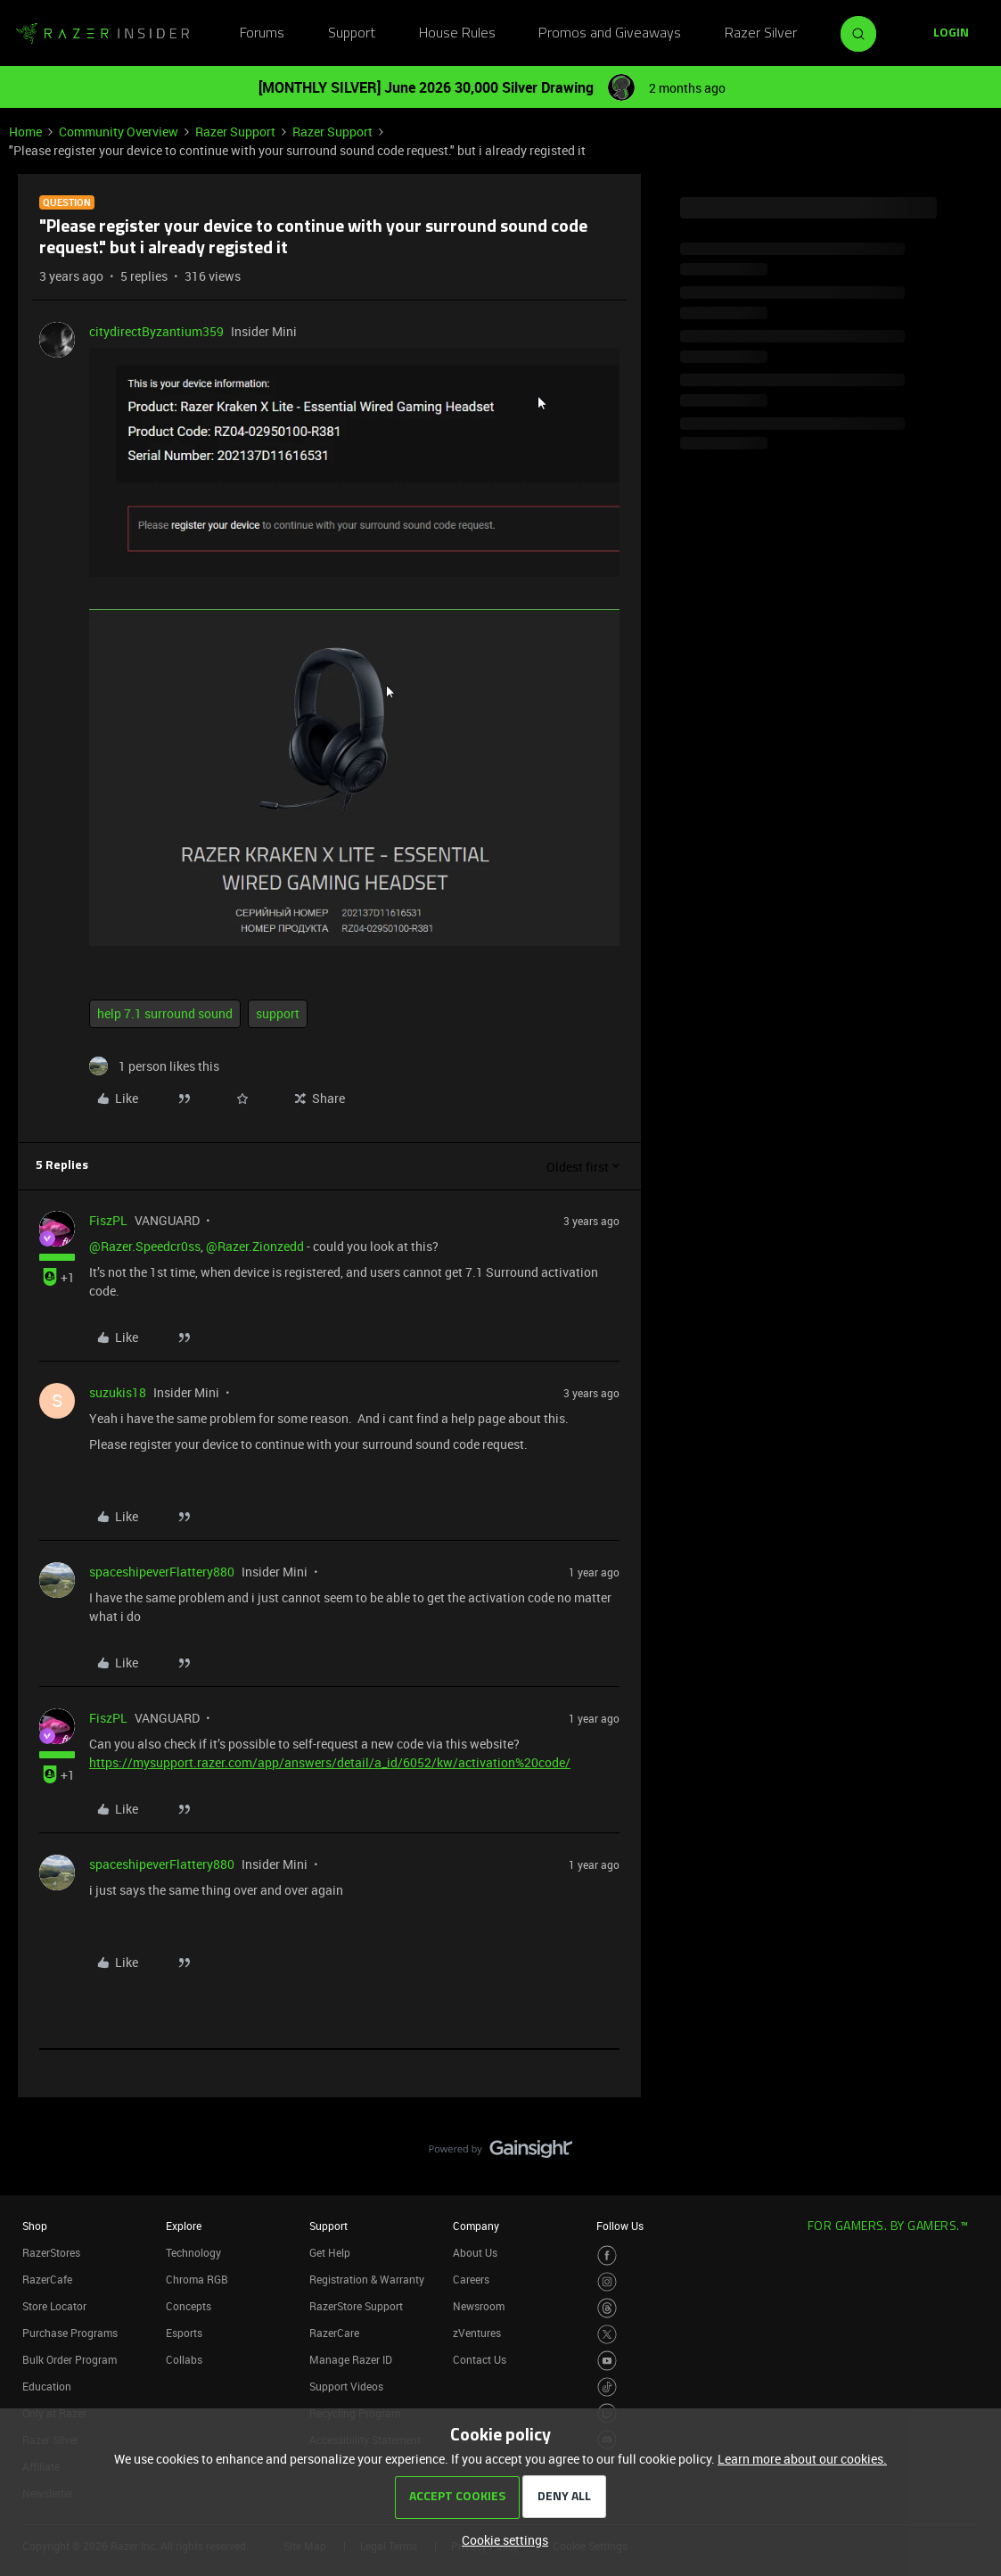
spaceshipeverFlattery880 (161, 1571)
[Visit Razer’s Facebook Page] (607, 2255)
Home (25, 131)
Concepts (188, 2306)
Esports (184, 2332)
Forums (262, 34)
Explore (183, 2225)
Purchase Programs (70, 2332)
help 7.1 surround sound (165, 1013)
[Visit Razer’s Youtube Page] (607, 2361)
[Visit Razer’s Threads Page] (607, 2308)
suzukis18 (117, 1392)
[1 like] (154, 1066)
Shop (34, 2225)
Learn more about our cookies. (802, 2458)
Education (46, 2386)
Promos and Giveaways (609, 34)
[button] (951, 34)
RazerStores (51, 2252)
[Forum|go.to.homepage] (102, 34)
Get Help (329, 2252)
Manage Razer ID (350, 2359)
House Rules (457, 34)
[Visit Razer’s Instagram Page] (607, 2282)
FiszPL (108, 1220)
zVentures (477, 2332)
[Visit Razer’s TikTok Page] (607, 2387)
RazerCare (334, 2332)
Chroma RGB (197, 2279)
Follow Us (620, 2225)
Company (476, 2225)
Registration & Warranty (366, 2279)
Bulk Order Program (69, 2359)
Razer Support (235, 131)
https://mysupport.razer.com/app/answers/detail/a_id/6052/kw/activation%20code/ (329, 1762)
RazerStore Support (356, 2306)
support (277, 1013)
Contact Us (479, 2359)
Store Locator (54, 2306)
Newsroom (479, 2306)
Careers (471, 2279)
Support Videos (346, 2386)
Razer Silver (761, 34)
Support (351, 34)
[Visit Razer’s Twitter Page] (607, 2335)
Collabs (184, 2359)
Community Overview (118, 131)
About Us (475, 2252)
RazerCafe (47, 2279)
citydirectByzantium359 (156, 331)
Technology (193, 2252)
